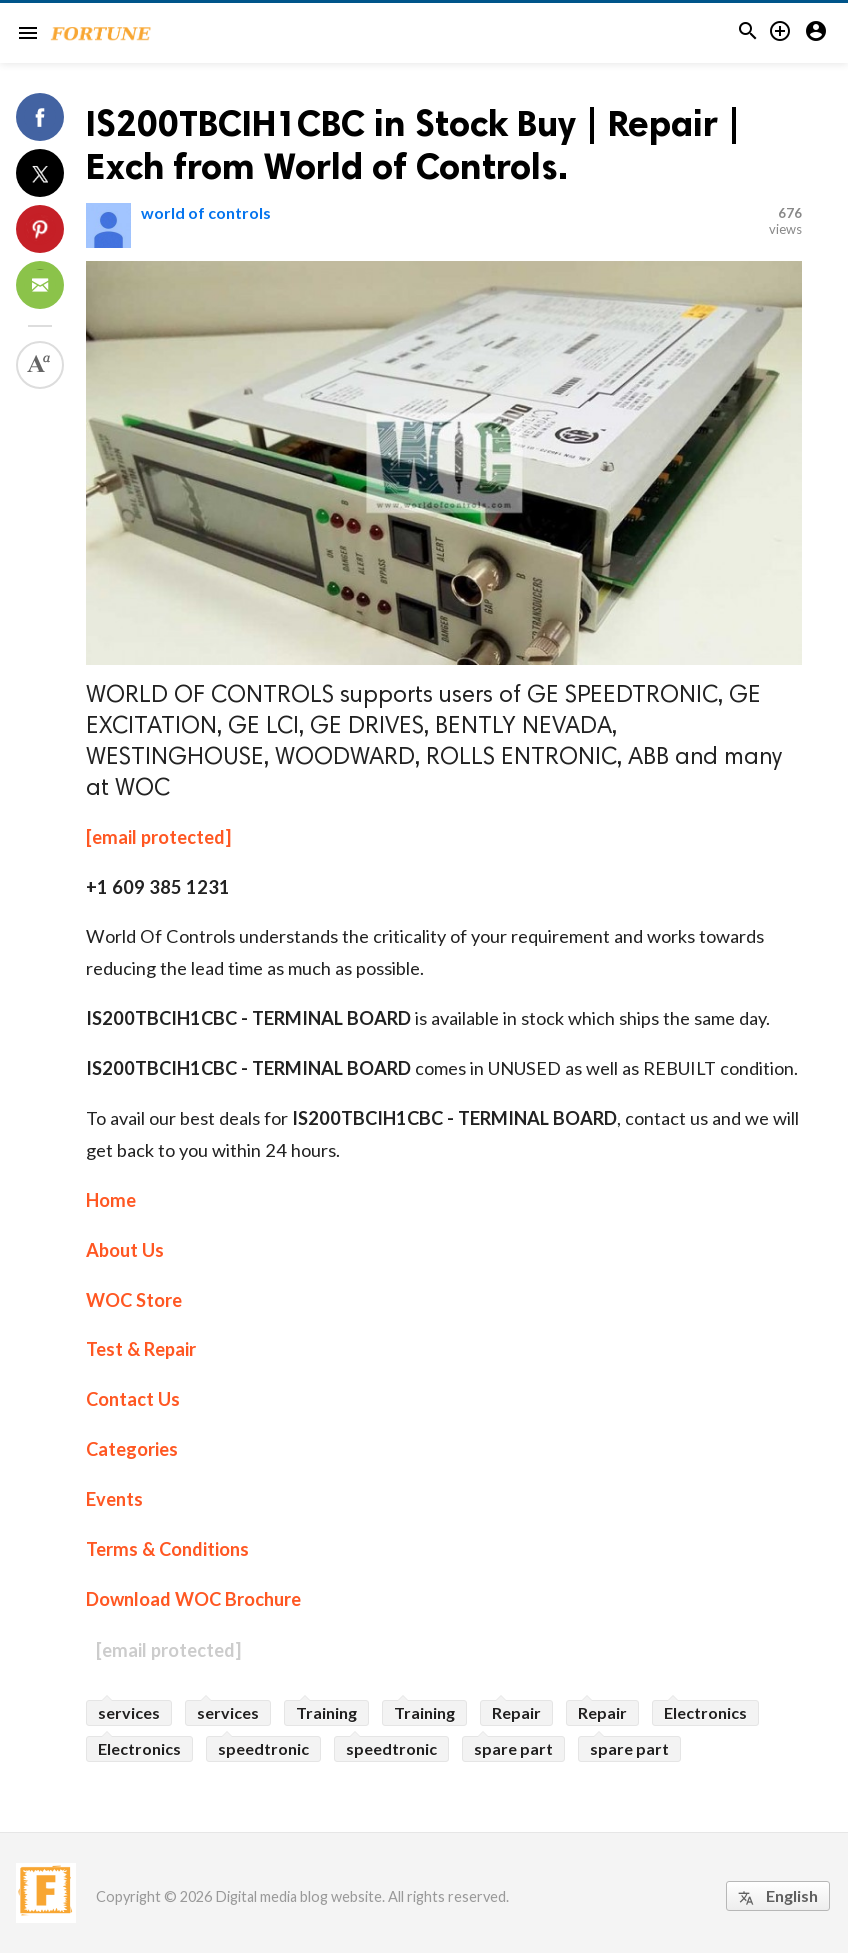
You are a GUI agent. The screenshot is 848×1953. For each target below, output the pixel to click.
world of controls (206, 212)
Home (111, 1200)
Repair (516, 1712)
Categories (132, 1449)
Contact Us (133, 1399)
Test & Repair (141, 1349)
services (129, 1712)
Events (114, 1499)
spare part (513, 1748)
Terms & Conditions (167, 1549)
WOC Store (134, 1300)
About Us (125, 1250)
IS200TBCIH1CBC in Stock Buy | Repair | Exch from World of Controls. (413, 145)
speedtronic (263, 1748)
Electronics (705, 1712)
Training (326, 1712)
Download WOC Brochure (193, 1599)
